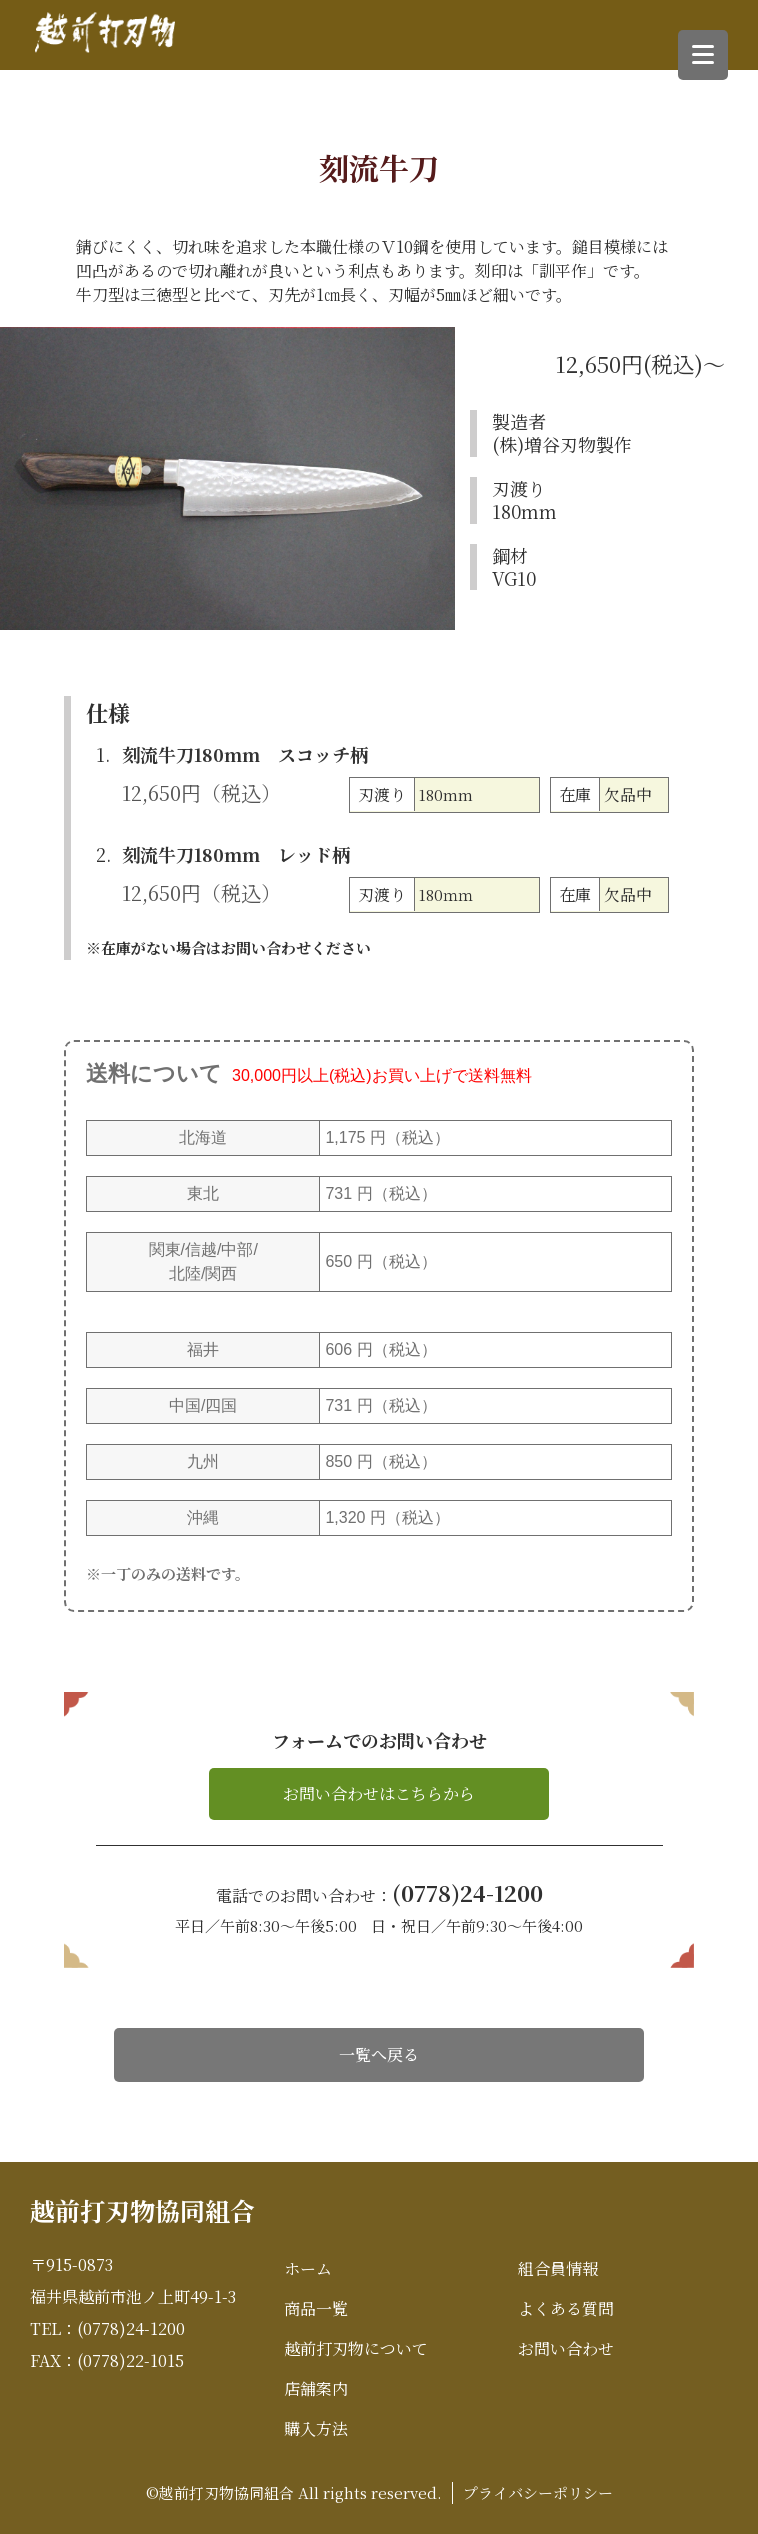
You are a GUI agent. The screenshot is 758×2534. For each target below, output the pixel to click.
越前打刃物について (356, 2348)
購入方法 (316, 2428)
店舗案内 (316, 2388)
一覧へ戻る (379, 2054)
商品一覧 (316, 2308)
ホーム (308, 2268)
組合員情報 (558, 2268)
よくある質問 (566, 2308)
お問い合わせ (566, 2348)
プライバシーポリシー (538, 2492)
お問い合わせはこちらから (379, 1793)
